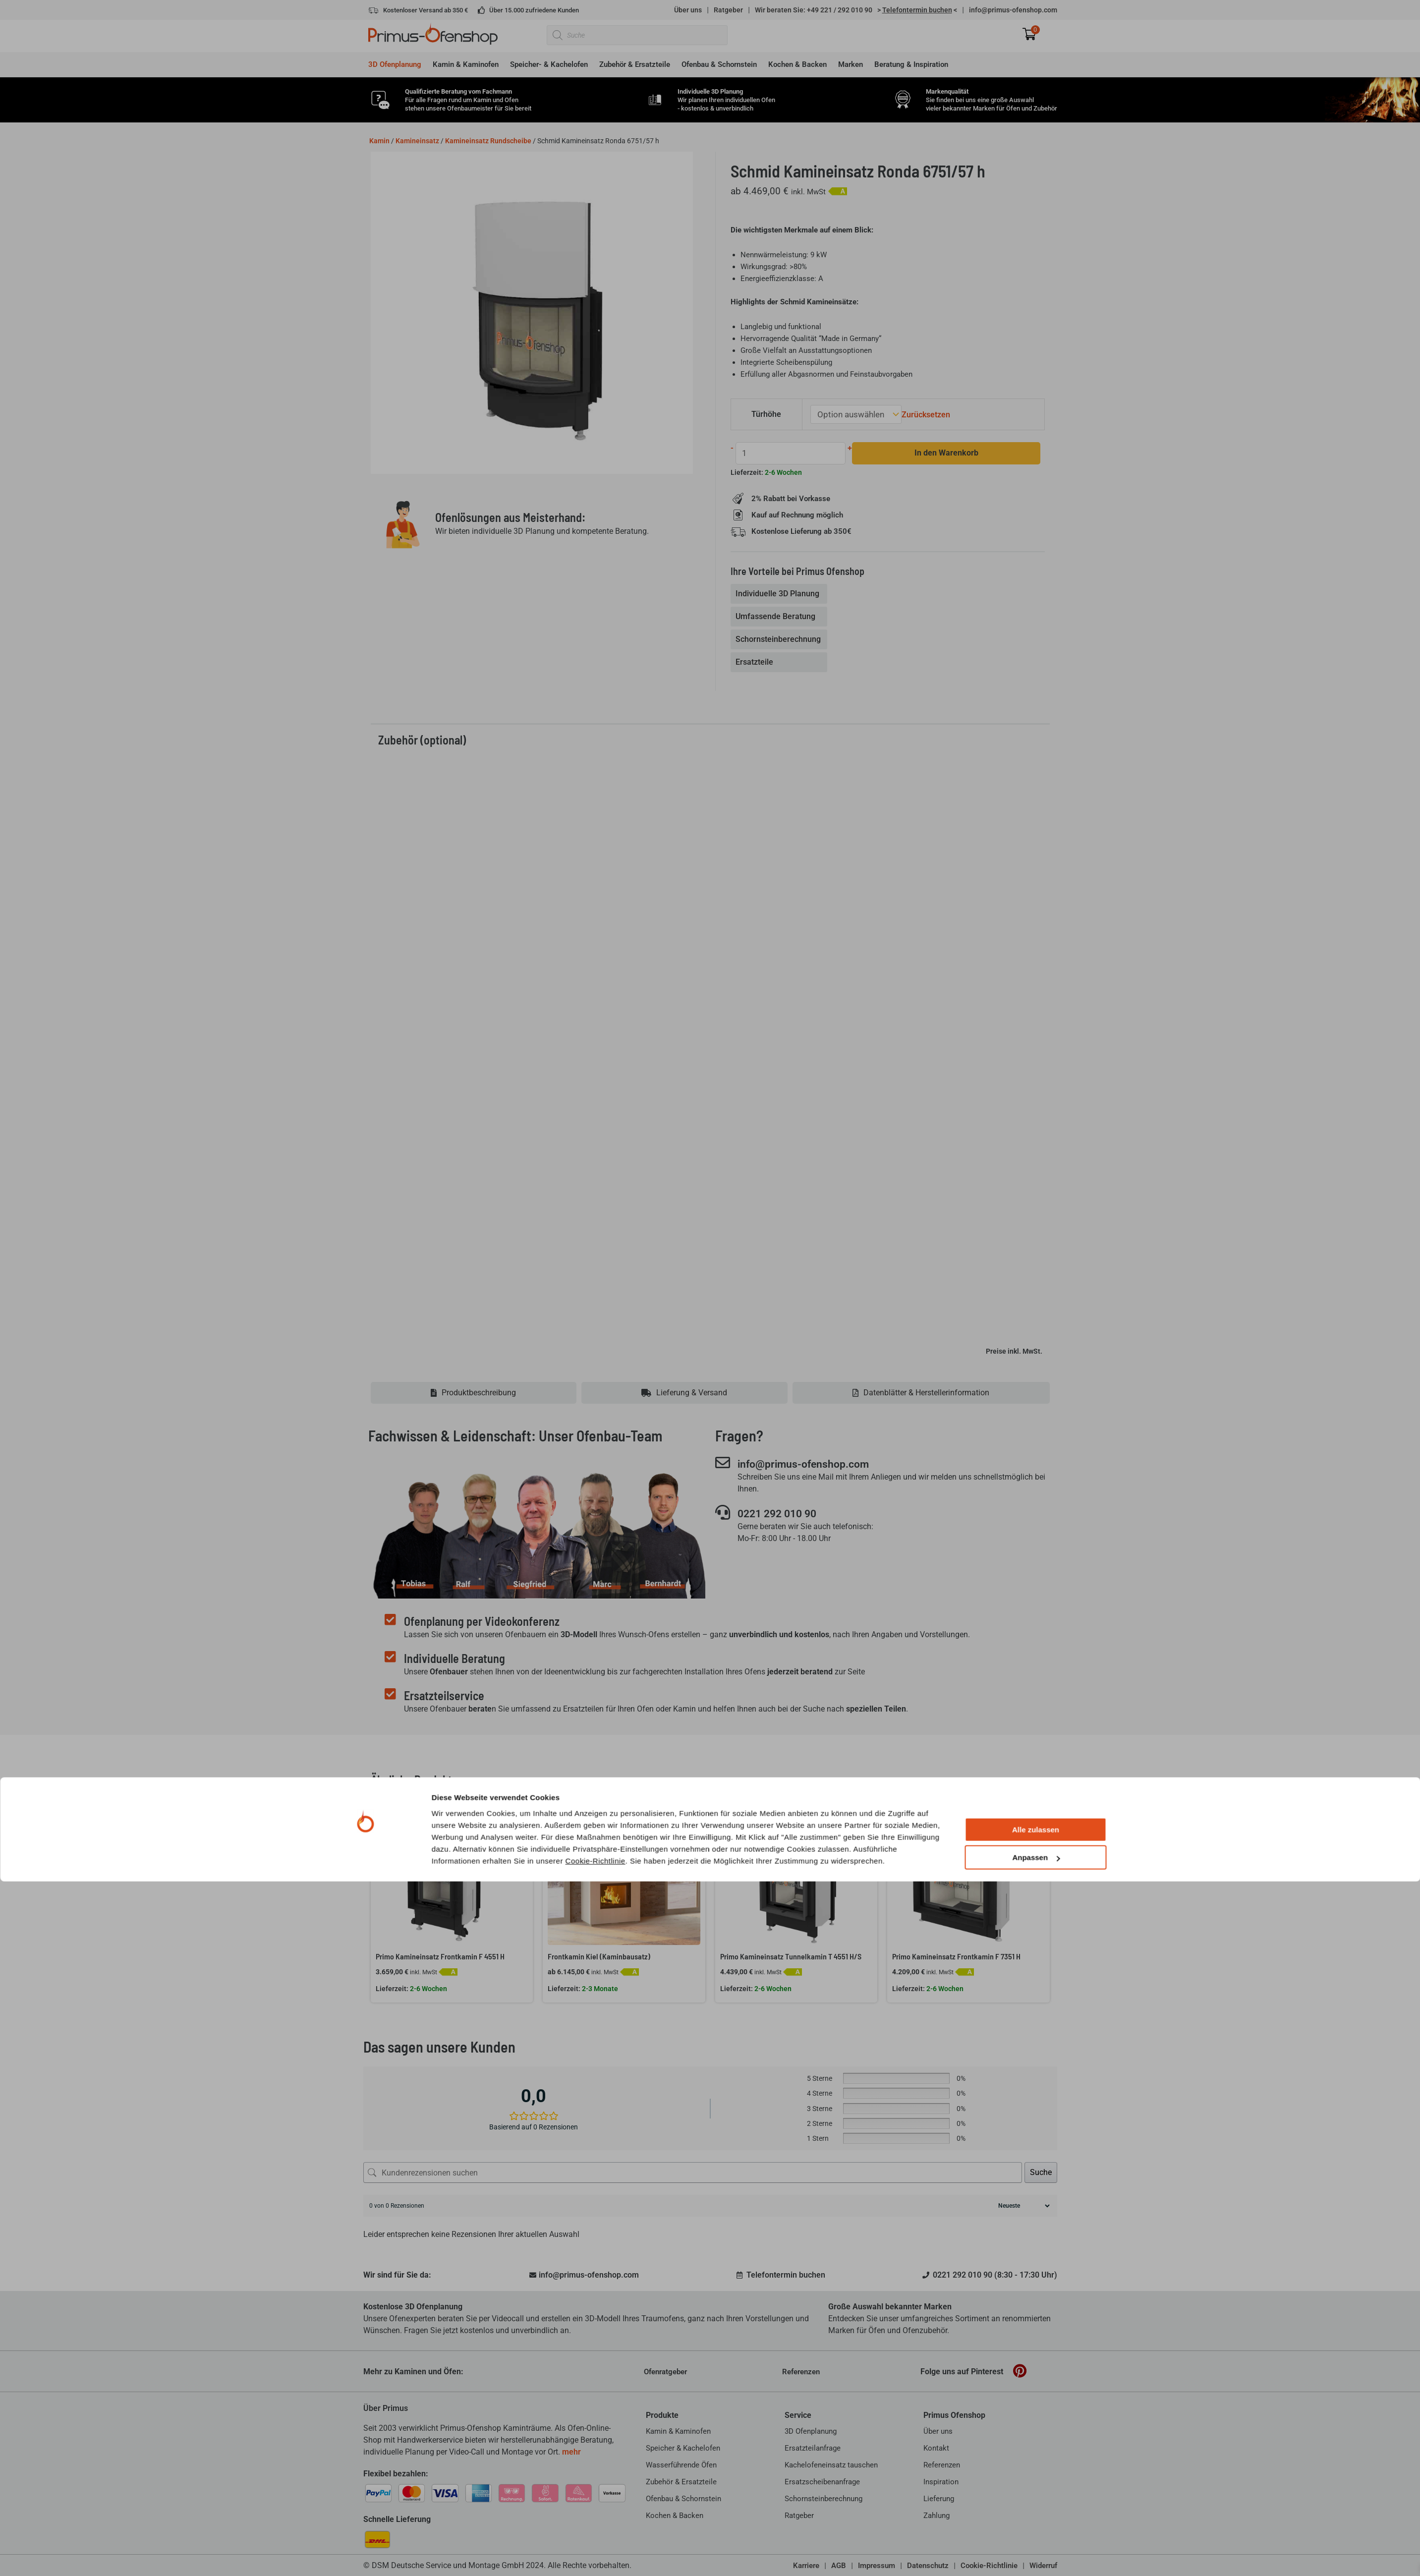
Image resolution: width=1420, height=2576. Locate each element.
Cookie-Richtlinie (595, 2555)
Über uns (688, 10)
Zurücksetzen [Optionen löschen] (923, 414)
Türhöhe (768, 413)
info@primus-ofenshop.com (1013, 10)
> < (917, 10)
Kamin (379, 141)
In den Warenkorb (940, 452)
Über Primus (385, 2408)
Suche (1041, 2172)
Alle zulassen (1035, 2524)
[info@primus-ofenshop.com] (722, 1462)
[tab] (780, 593)
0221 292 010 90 (784, 1513)
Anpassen (1036, 2552)
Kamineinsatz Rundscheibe (488, 141)
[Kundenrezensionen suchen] (692, 2172)
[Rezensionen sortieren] (1022, 2206)
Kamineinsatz (417, 141)
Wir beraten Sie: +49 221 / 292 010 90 (813, 10)
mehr (571, 2452)
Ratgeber (728, 10)
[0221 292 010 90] (722, 1512)
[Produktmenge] (788, 452)
